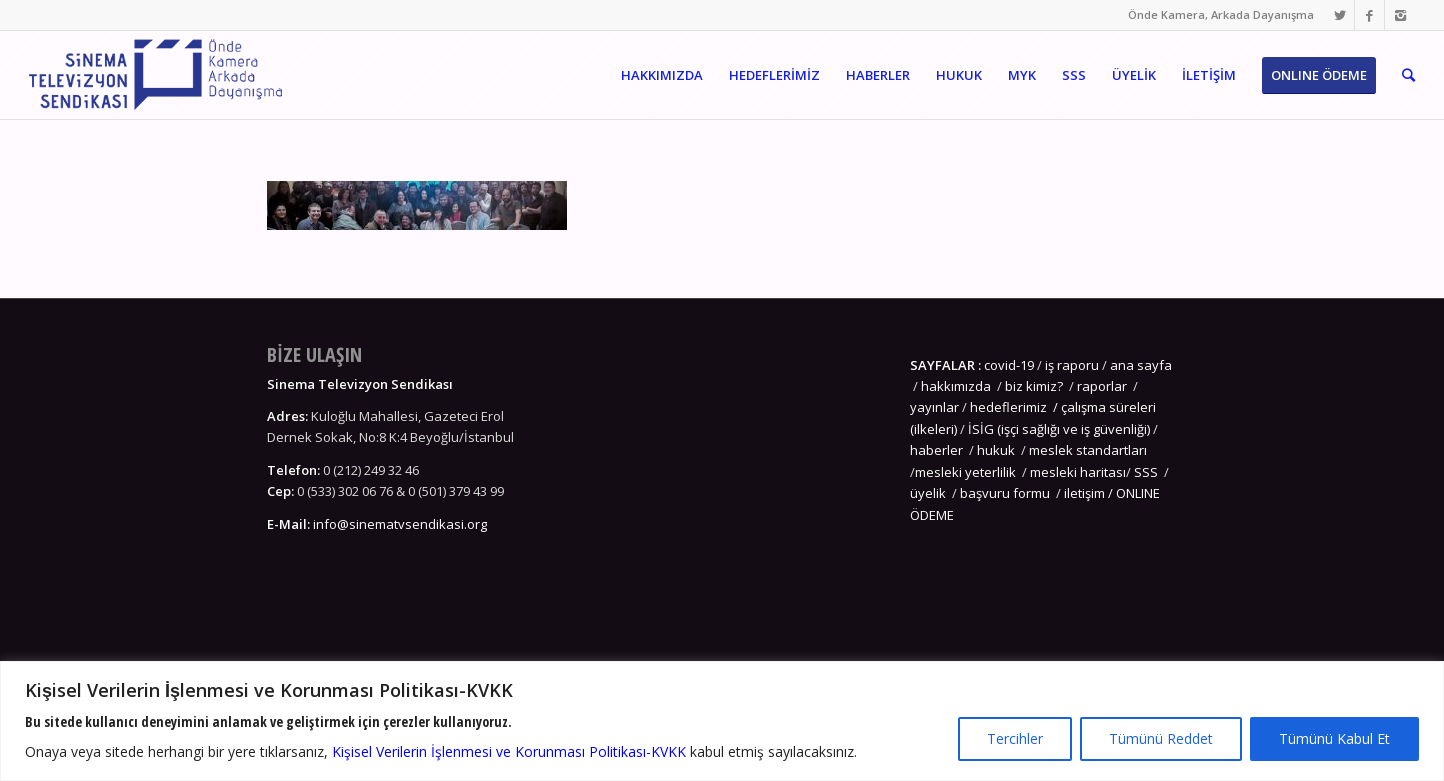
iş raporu (1072, 365)
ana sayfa (1139, 365)
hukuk (996, 450)
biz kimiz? (1035, 386)
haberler (936, 450)
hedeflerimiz (1008, 407)
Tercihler (1015, 738)
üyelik (928, 493)
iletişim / (1090, 493)
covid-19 (1009, 365)
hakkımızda (956, 386)
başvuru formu (1006, 493)
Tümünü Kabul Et (1334, 738)
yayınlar (934, 407)
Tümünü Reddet (1161, 738)
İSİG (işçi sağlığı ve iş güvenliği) (1059, 429)
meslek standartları (1086, 450)
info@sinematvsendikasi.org (400, 524)
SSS (1146, 472)
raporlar (1102, 386)
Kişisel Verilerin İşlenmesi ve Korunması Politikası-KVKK (509, 751)
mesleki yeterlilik (965, 472)
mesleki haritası (1078, 472)
